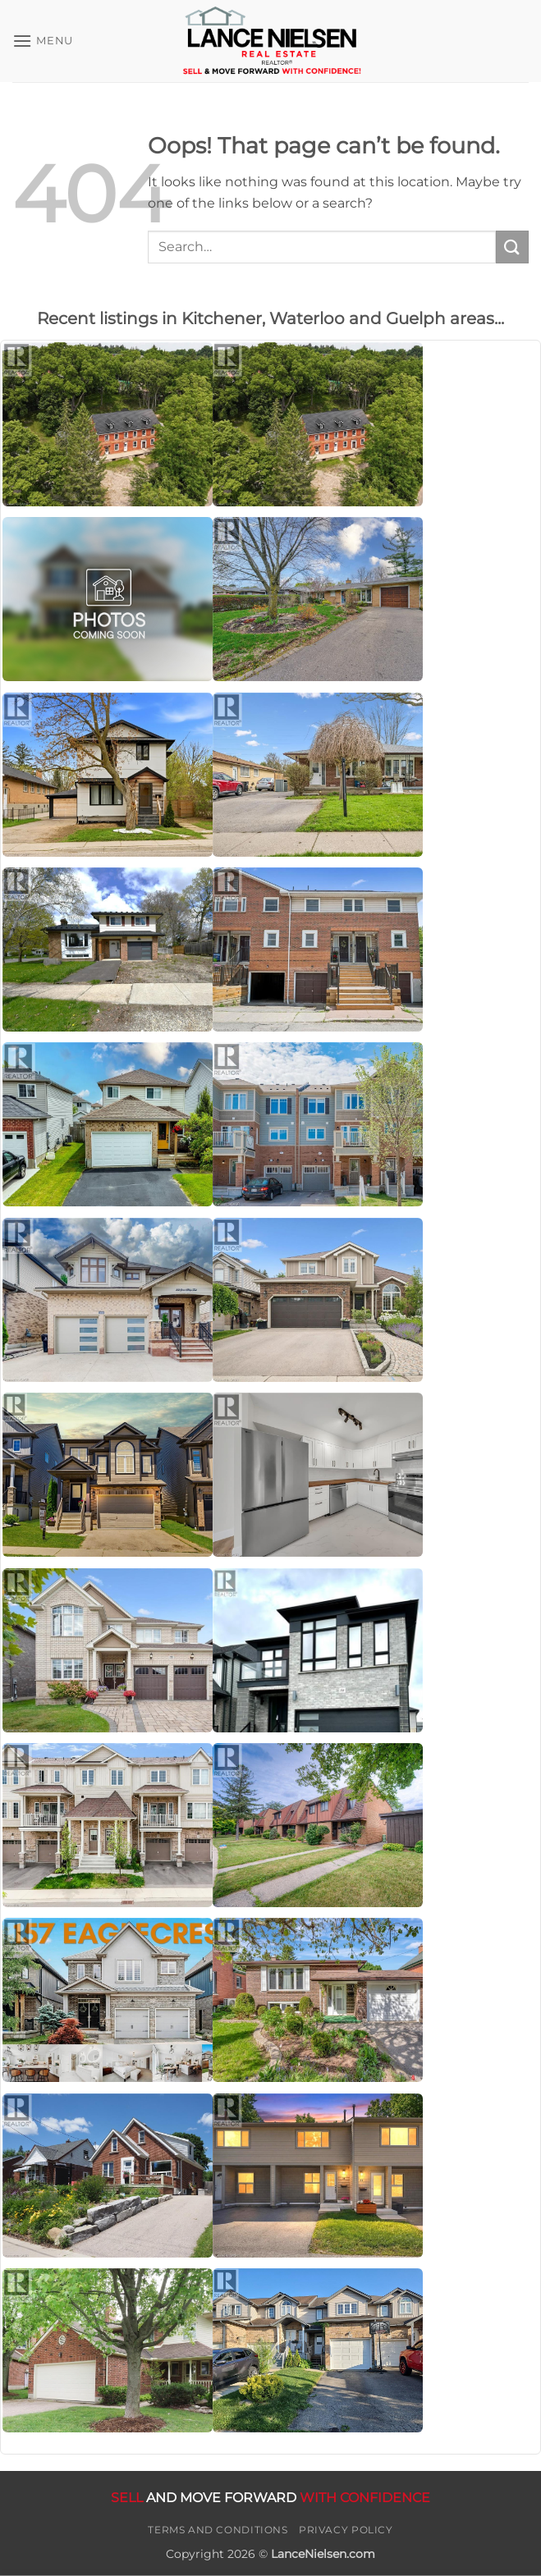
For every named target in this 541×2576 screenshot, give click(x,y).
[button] (42, 41)
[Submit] (512, 247)
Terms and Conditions (217, 2529)
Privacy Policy (346, 2529)
